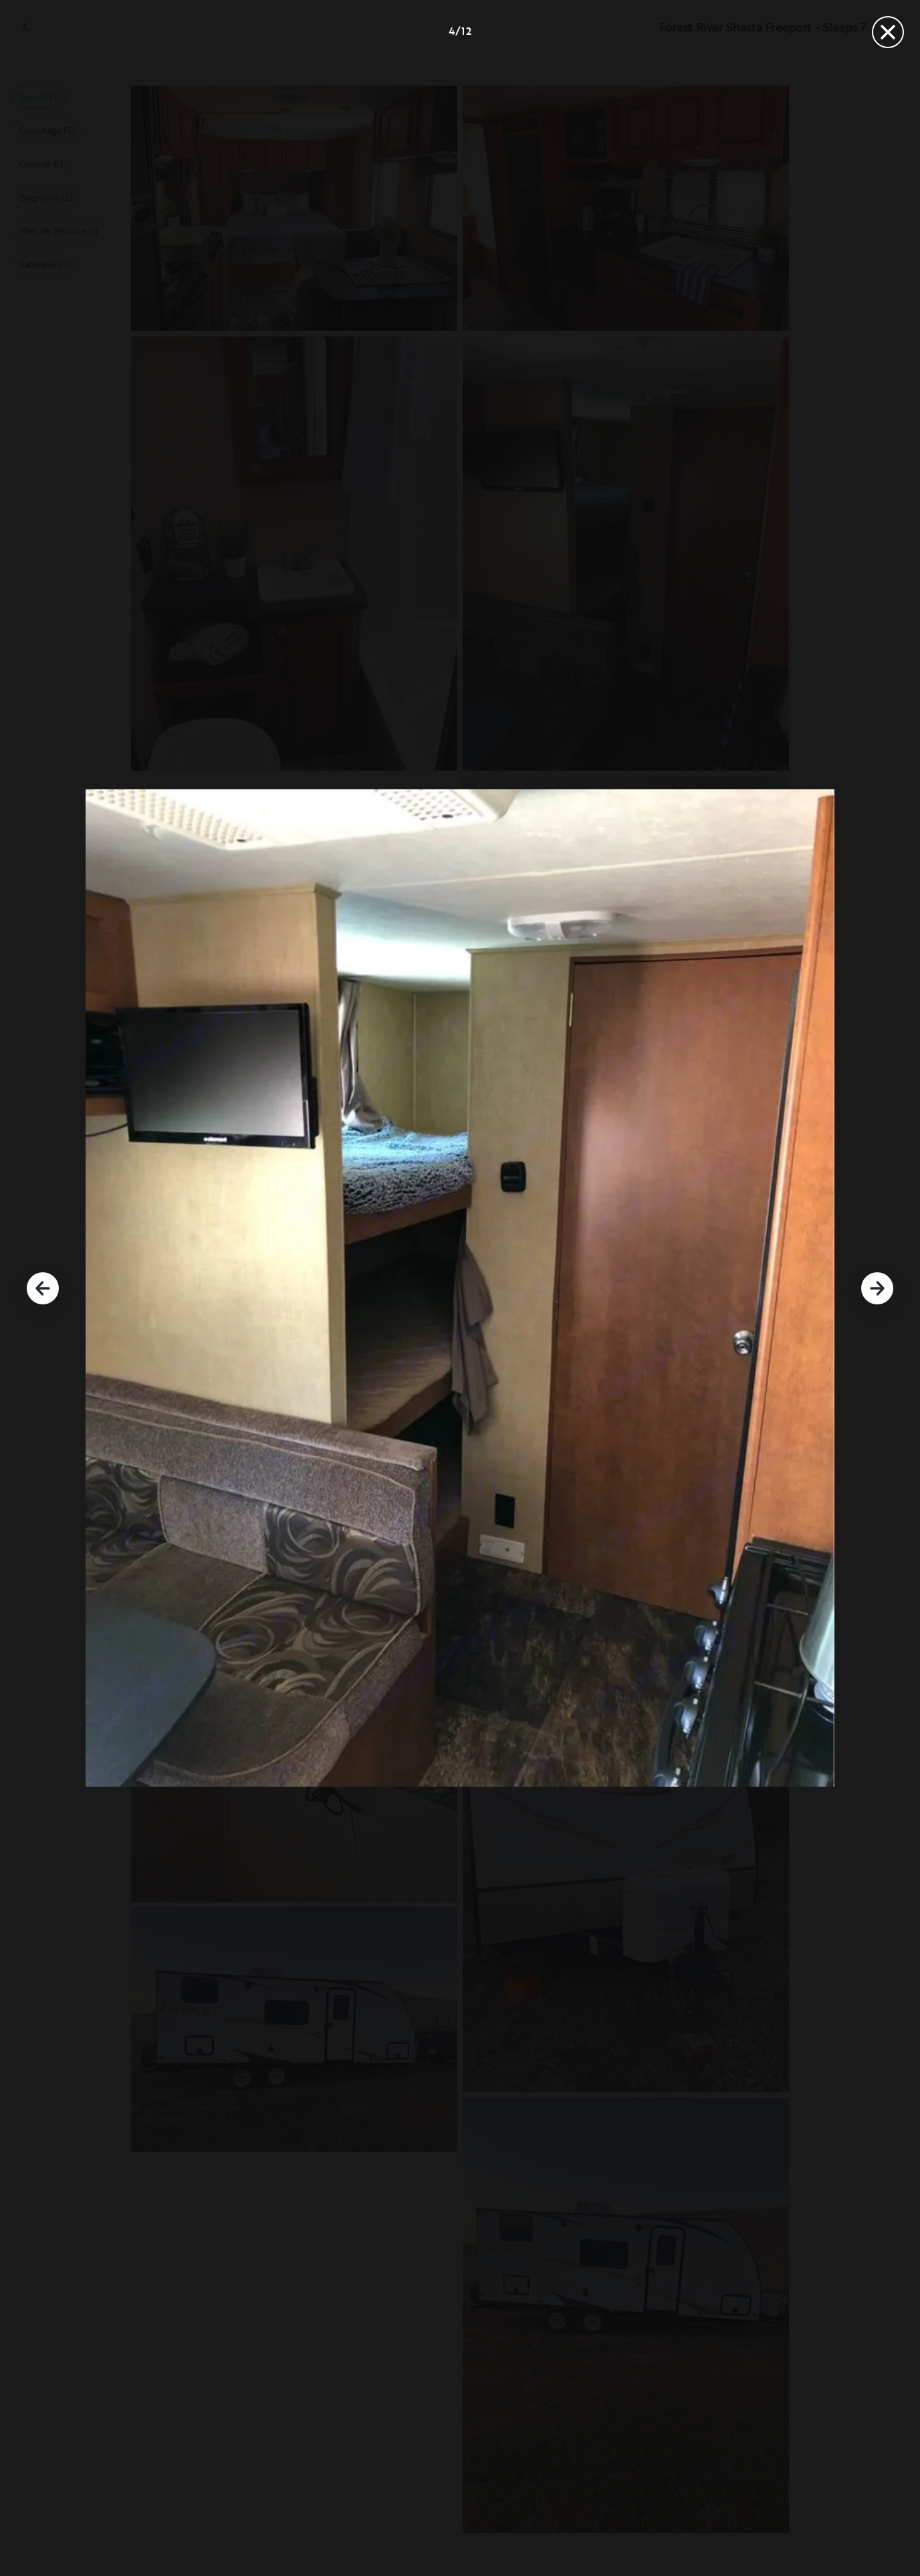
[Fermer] (888, 32)
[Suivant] (877, 1288)
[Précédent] (43, 1288)
